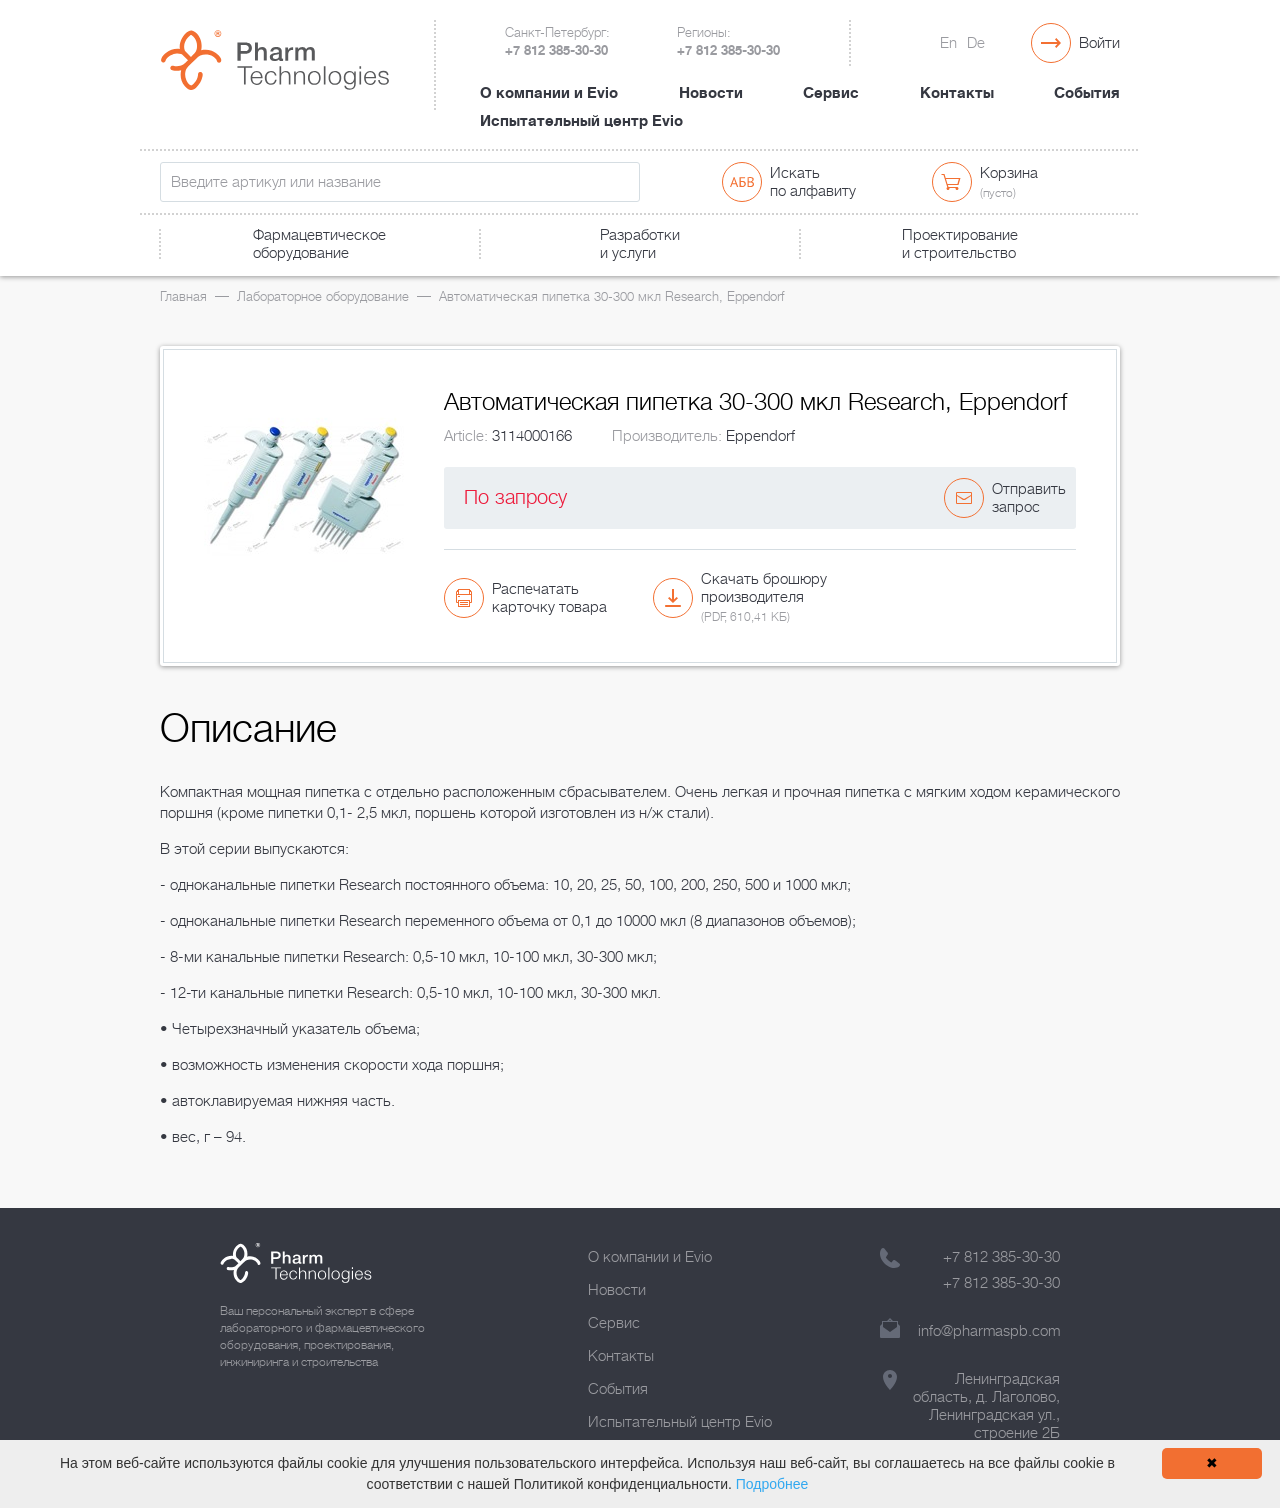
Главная (183, 296)
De (976, 43)
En (948, 43)
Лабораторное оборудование (323, 296)
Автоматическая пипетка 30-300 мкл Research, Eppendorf (611, 296)
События (1087, 93)
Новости (711, 93)
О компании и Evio (549, 93)
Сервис (831, 93)
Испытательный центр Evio (581, 121)
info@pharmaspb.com (989, 1331)
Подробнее (772, 1484)
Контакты (957, 93)
